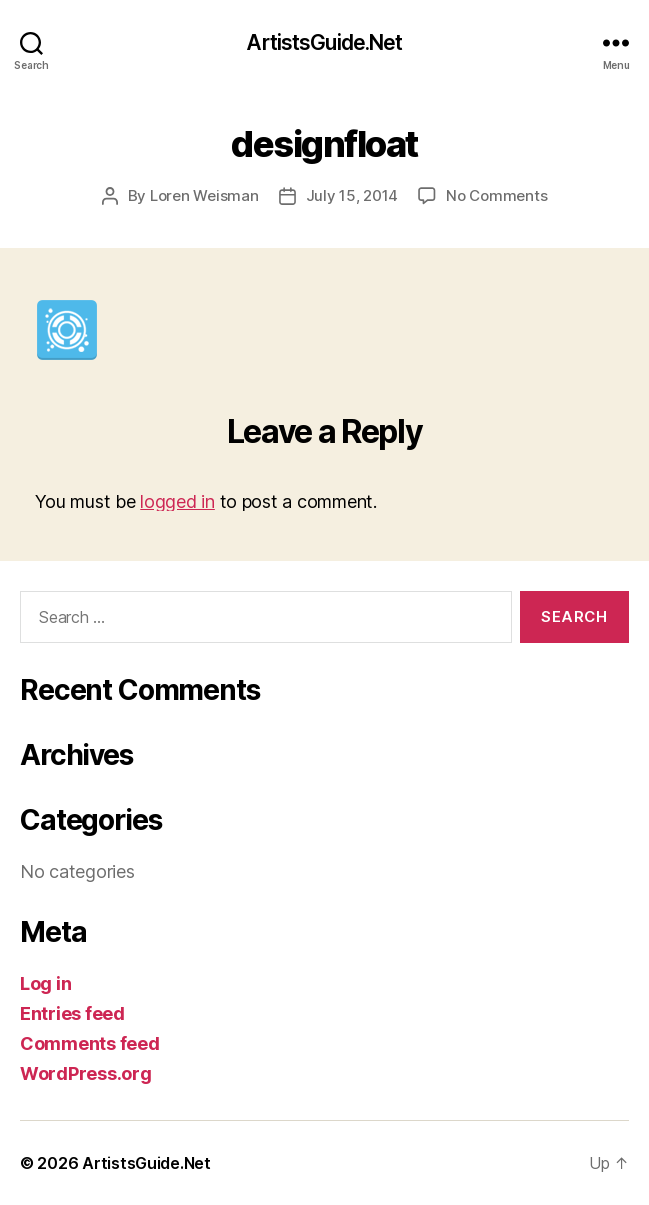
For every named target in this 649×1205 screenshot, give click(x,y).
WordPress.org (86, 1073)
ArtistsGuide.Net (324, 42)
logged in (177, 501)
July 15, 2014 (352, 195)
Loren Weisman (204, 195)
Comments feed (90, 1043)
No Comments (496, 195)
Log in (45, 983)
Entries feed (72, 1013)
